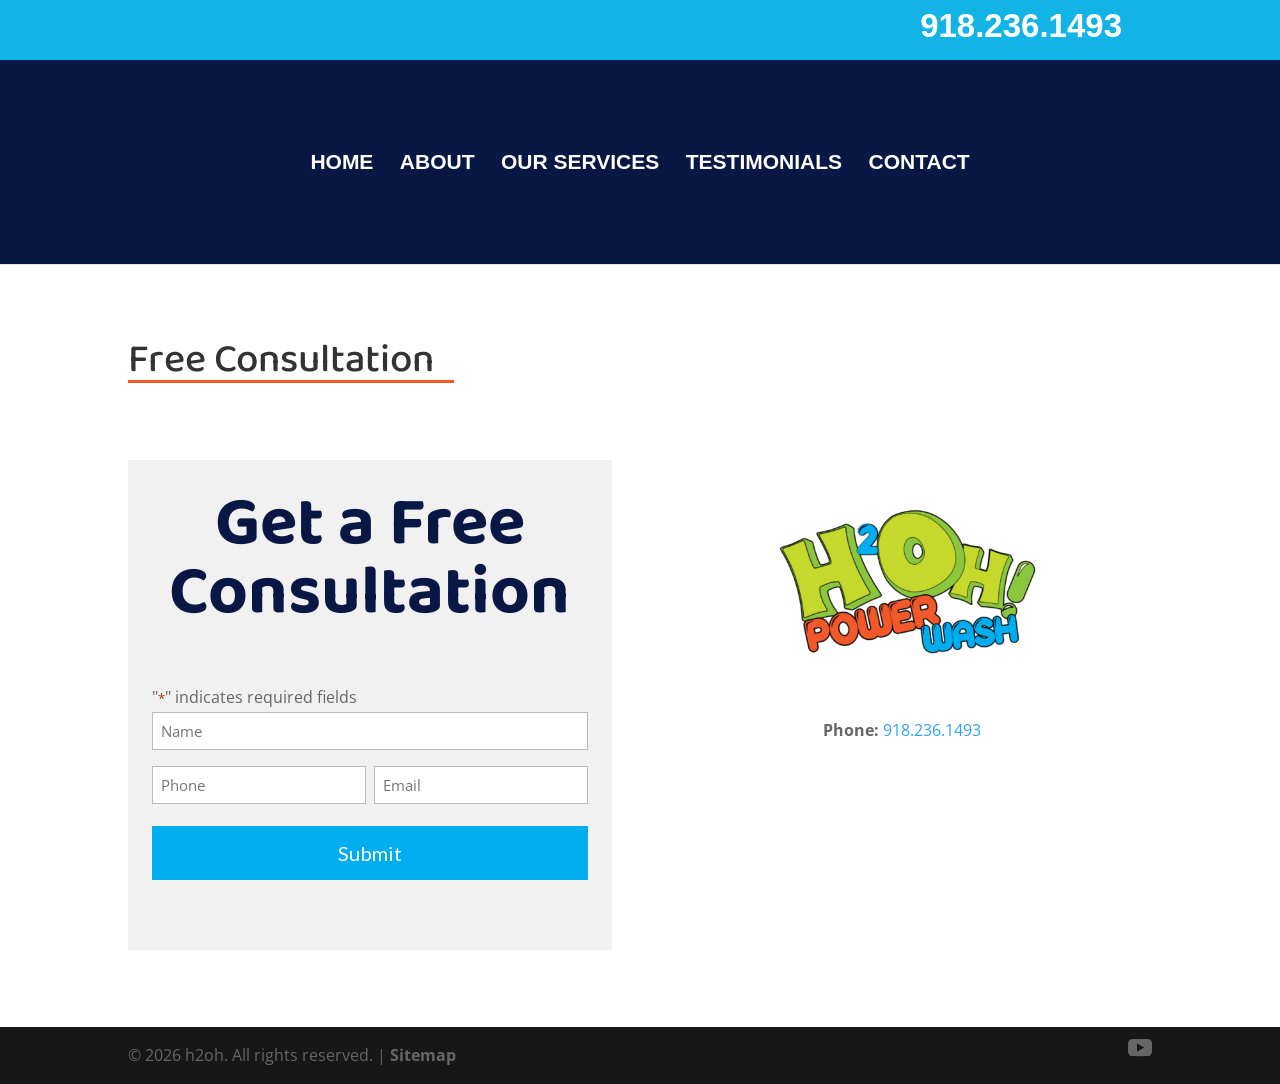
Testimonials (764, 164)
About (437, 164)
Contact (919, 164)
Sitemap (423, 1055)
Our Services (580, 164)
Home (341, 164)
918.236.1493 (1021, 26)
